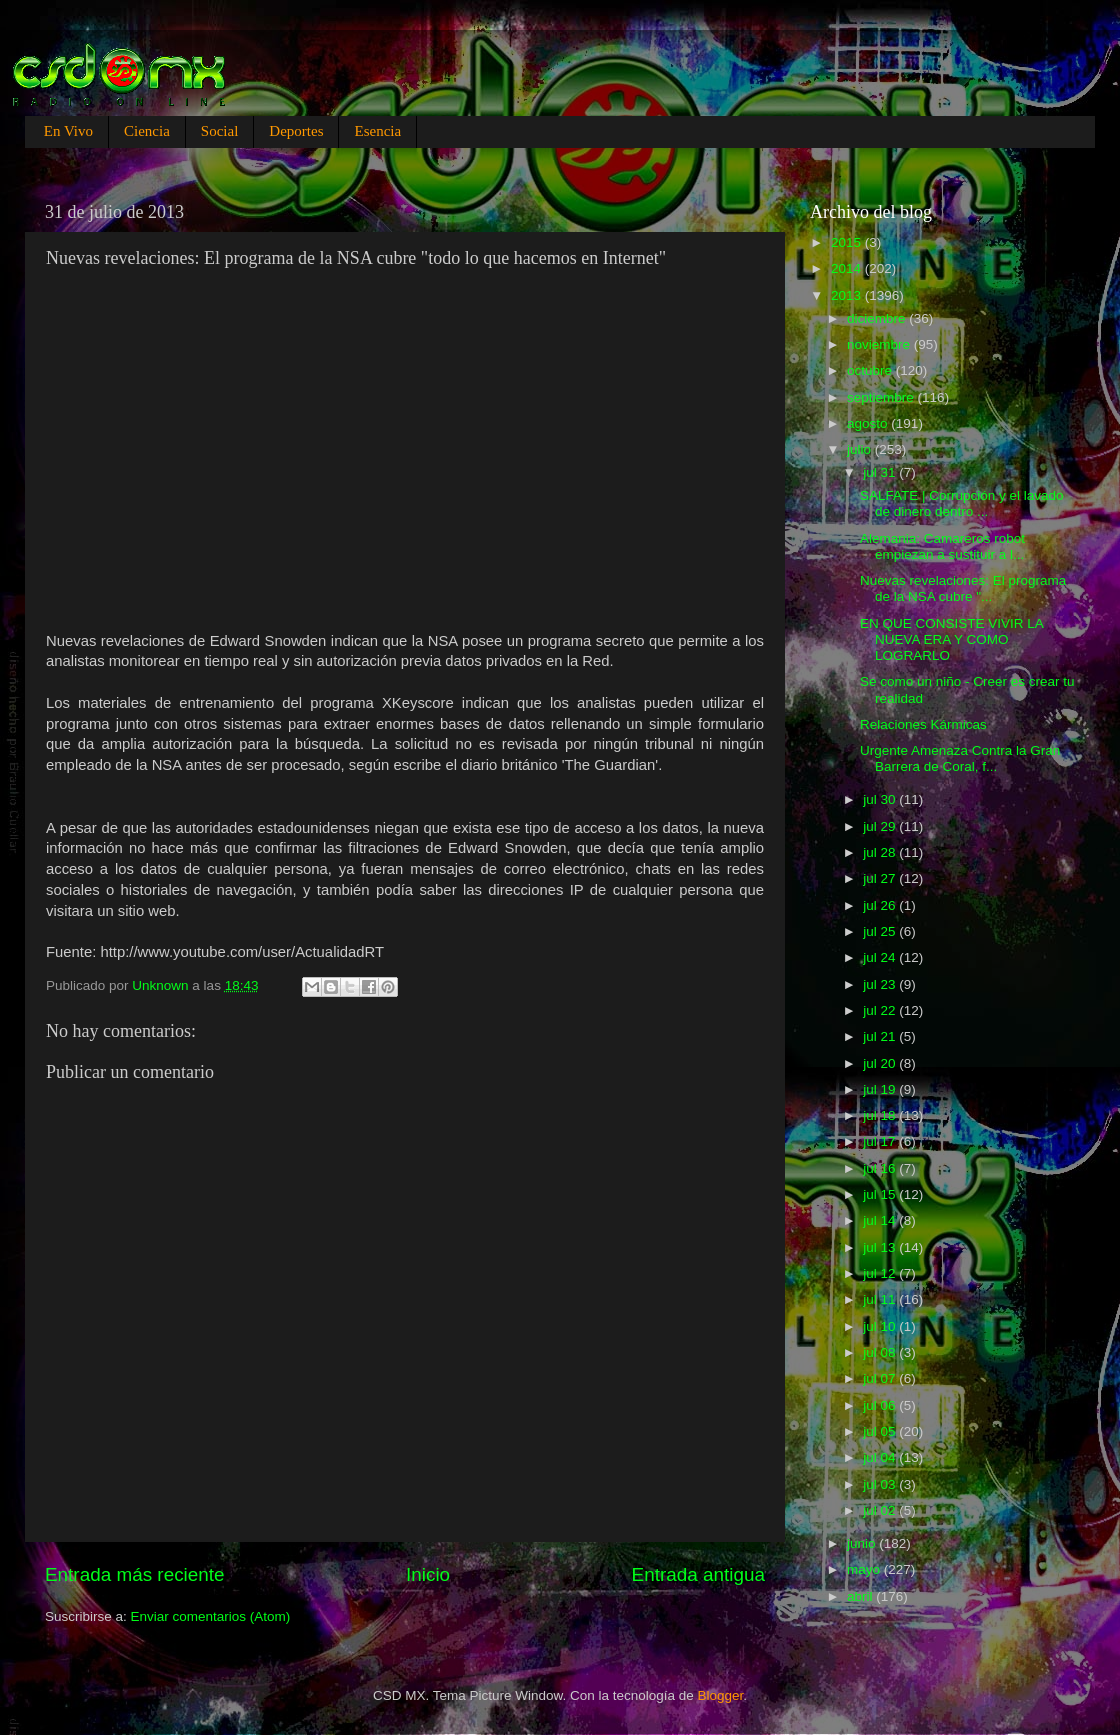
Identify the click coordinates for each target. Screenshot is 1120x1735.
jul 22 (881, 1010)
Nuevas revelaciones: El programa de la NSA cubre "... (963, 588)
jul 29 (881, 826)
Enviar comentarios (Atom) (211, 1616)
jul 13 (881, 1247)
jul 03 (881, 1484)
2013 (848, 295)
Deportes (296, 131)
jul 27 (881, 878)
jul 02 (881, 1510)
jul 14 (881, 1220)
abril (861, 1596)
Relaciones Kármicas (923, 724)
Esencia (377, 131)
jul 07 (881, 1378)
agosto (869, 423)
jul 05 (881, 1431)
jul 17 (881, 1141)
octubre (871, 370)
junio (863, 1543)
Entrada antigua (698, 1574)
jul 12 (881, 1273)
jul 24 (881, 957)
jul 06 (881, 1405)
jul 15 (881, 1194)
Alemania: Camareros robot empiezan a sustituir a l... (942, 546)
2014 (848, 268)
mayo (865, 1569)
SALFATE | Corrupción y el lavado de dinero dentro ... (962, 503)
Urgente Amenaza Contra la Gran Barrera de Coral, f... (960, 758)
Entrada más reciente (135, 1574)
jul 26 (881, 905)
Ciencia (147, 131)
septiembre (882, 397)
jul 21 (881, 1036)
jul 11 (881, 1299)
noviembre (880, 344)
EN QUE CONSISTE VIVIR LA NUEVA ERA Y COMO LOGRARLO (951, 639)
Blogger (721, 1695)
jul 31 (881, 472)
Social (220, 131)
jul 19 (881, 1089)
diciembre (878, 318)
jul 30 (881, 799)
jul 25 (881, 931)
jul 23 (881, 984)
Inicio (428, 1574)
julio (861, 449)
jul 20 (881, 1063)
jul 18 (881, 1115)
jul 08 (881, 1352)
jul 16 (881, 1168)
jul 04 (881, 1457)
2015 (848, 242)
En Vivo (68, 131)
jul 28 (881, 852)
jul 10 (881, 1326)
